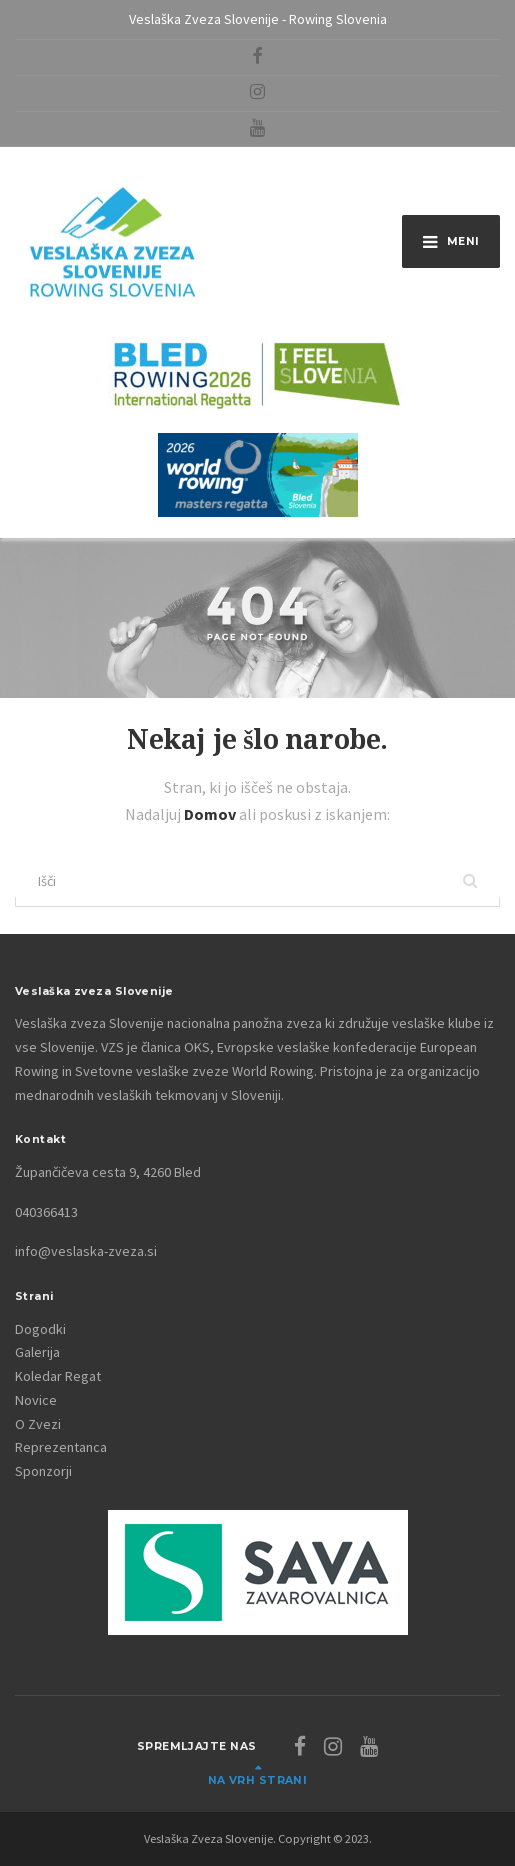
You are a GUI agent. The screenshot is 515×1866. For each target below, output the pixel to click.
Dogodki (40, 1329)
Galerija (37, 1352)
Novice (36, 1400)
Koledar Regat (58, 1376)
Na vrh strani (258, 1780)
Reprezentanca (61, 1447)
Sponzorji (43, 1471)
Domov (211, 814)
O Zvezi (38, 1424)
